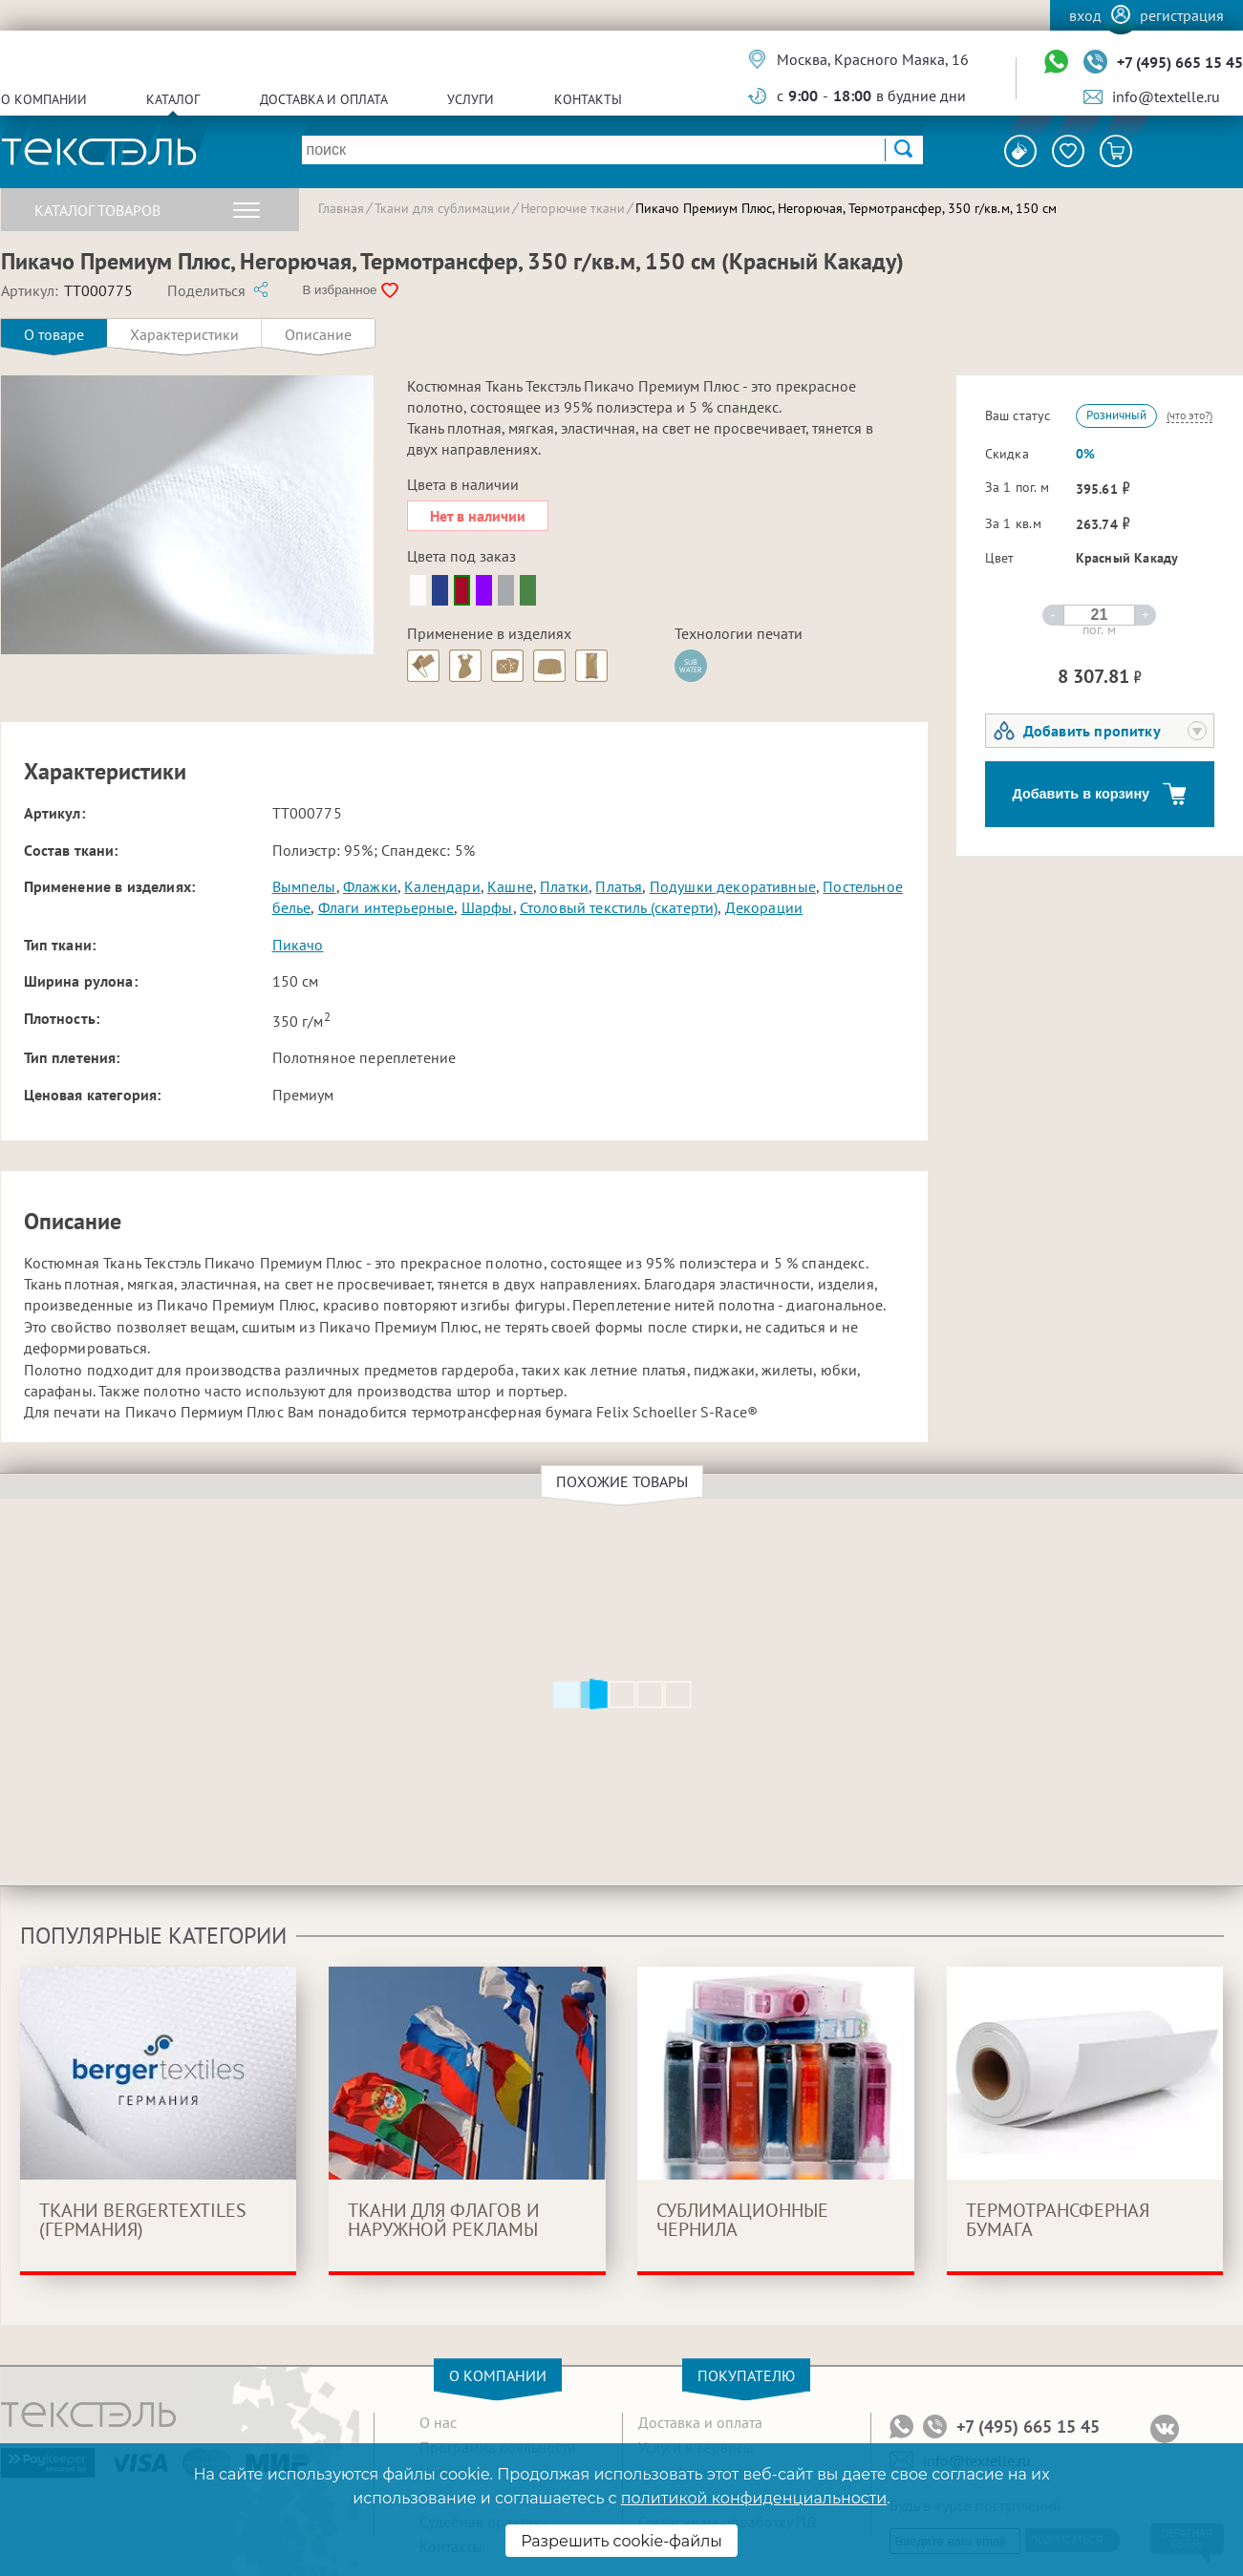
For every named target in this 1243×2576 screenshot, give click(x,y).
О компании (44, 99)
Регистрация (1182, 15)
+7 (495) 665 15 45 (1180, 62)
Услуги (470, 99)
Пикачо (298, 944)
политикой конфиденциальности (754, 2498)
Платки (564, 886)
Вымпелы (304, 886)
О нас (438, 2422)
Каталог (173, 99)
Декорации (764, 907)
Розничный (1116, 415)
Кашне (510, 886)
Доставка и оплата (324, 99)
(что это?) (1189, 415)
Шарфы (487, 907)
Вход (1085, 15)
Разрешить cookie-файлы (621, 2541)
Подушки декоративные (733, 886)
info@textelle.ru (1166, 96)
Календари (442, 886)
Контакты (588, 99)
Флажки (370, 886)
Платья (618, 886)
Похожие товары (625, 1481)
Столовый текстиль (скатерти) (619, 907)
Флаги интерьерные (386, 907)
